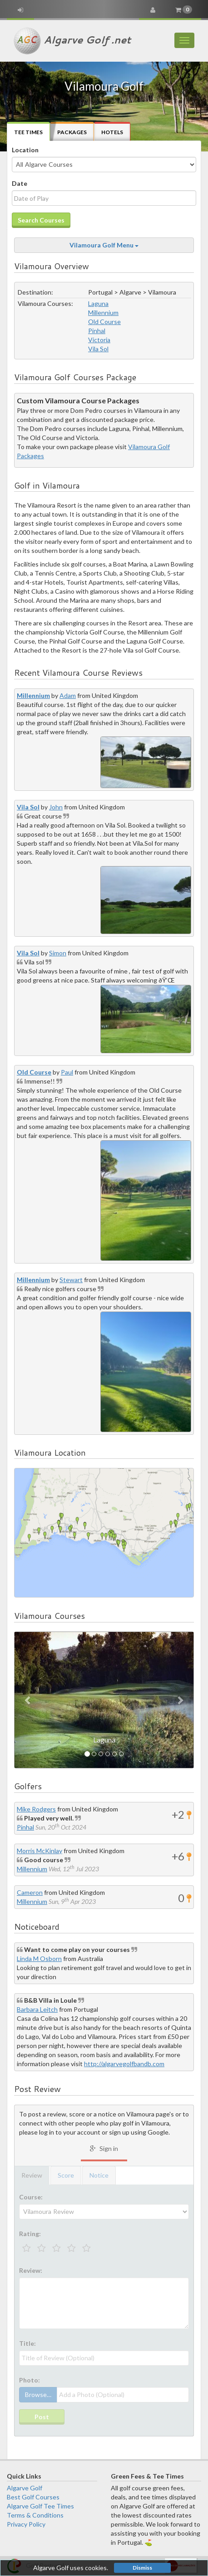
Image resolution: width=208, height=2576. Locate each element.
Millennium (103, 312)
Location (25, 150)
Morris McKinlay (39, 1851)
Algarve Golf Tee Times (40, 2506)
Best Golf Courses (33, 2497)
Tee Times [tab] (28, 132)
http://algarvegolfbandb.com (124, 2064)
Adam (67, 695)
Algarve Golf (24, 2488)
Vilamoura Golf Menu (104, 245)
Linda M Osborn (39, 1958)
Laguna (98, 303)
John (56, 807)
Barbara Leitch (37, 2009)
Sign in (104, 2148)
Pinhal (96, 330)
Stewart (71, 1279)
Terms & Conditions (35, 2515)
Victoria (99, 340)
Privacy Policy (26, 2524)
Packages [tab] (72, 132)
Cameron (30, 1892)
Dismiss (142, 2567)
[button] (28, 1700)
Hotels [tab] (112, 132)
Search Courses (41, 220)
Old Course (104, 321)
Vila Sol (98, 349)
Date (19, 183)
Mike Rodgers (36, 1809)
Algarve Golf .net (72, 40)
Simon (57, 953)
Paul (67, 1072)
